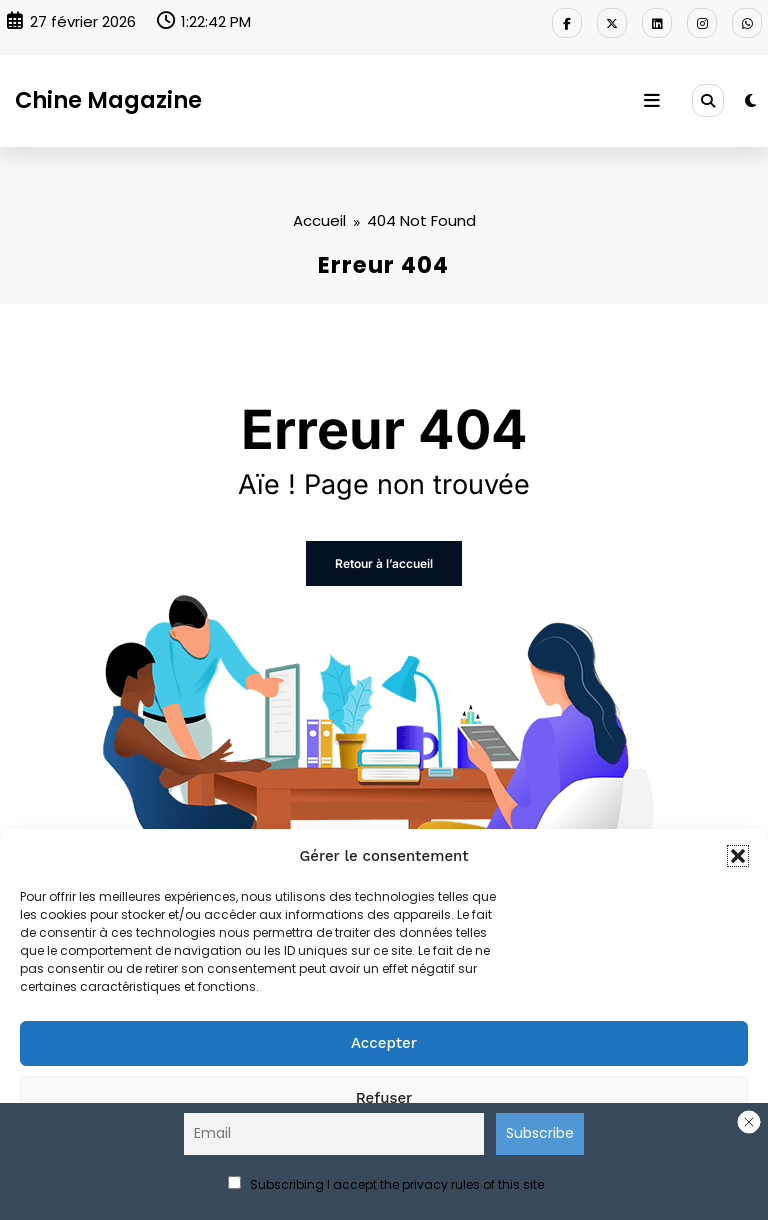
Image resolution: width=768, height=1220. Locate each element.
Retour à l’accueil (384, 563)
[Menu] (652, 101)
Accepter (384, 1043)
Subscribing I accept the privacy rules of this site (386, 1184)
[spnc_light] (750, 100)
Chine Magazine (108, 100)
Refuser (384, 1098)
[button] (738, 856)
